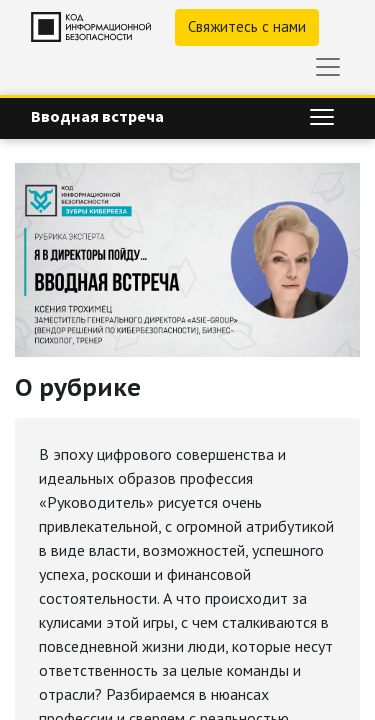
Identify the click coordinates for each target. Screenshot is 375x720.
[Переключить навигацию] (322, 117)
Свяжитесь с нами (247, 26)
